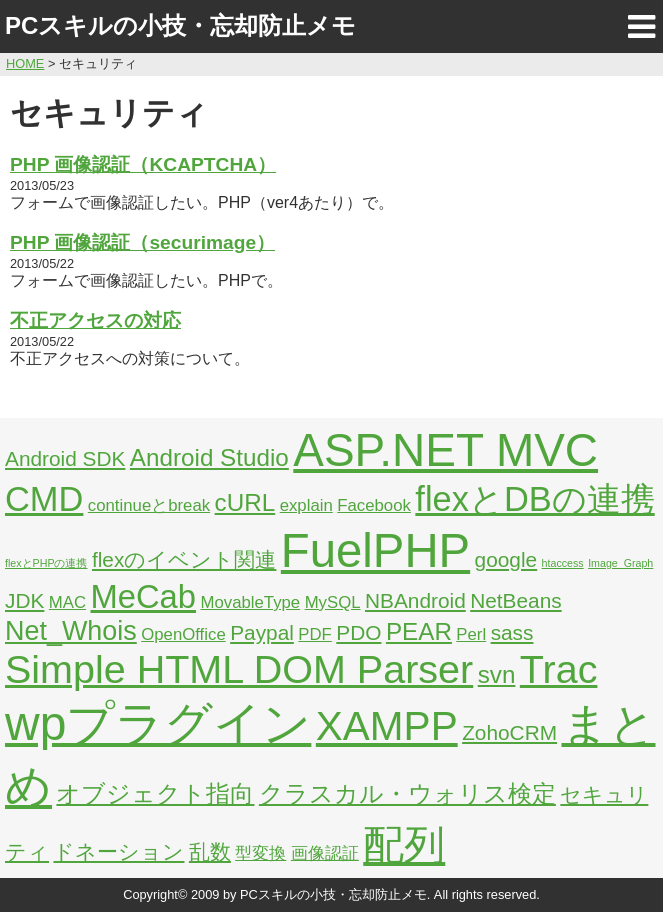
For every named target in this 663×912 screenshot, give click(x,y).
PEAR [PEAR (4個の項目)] (419, 631)
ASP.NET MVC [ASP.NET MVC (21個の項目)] (445, 450)
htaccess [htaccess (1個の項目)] (563, 563)
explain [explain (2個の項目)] (306, 505)
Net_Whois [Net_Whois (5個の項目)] (71, 631)
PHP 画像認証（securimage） (142, 242)
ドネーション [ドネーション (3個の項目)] (118, 851)
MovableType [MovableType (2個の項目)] (250, 602)
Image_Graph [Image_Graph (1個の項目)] (620, 563)
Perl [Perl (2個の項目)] (471, 634)
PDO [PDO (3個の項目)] (358, 632)
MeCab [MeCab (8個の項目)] (143, 596)
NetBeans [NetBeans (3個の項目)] (515, 600)
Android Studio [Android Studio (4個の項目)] (209, 457)
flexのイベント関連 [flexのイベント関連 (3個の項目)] (184, 559)
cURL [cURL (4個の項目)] (245, 502)
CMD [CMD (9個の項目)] (44, 499)
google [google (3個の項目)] (506, 559)
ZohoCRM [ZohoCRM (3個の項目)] (509, 732)
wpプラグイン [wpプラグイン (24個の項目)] (158, 723)
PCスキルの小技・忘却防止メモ (180, 25)
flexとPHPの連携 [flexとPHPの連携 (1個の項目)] (46, 563)
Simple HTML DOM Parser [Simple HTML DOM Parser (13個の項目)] (239, 669)
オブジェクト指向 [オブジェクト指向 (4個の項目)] (155, 793)
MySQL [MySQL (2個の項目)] (333, 602)
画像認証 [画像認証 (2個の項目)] (325, 853)
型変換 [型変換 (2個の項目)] (260, 853)
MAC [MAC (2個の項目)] (67, 602)
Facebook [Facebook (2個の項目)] (374, 505)
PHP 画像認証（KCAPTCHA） (143, 164)
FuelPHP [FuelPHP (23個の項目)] (375, 550)
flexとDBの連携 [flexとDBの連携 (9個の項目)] (534, 499)
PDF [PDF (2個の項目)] (315, 634)
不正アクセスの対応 (95, 320)
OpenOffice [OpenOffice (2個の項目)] (183, 634)
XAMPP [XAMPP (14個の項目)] (387, 726)
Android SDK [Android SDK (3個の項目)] (65, 458)
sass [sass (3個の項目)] (512, 632)
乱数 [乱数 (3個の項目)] (210, 851)
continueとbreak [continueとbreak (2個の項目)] (149, 505)
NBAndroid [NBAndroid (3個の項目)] (415, 600)
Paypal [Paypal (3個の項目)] (262, 632)
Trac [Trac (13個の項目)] (559, 669)
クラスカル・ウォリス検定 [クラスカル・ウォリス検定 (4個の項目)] (407, 793)
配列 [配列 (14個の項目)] (404, 845)
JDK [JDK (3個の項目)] (24, 600)
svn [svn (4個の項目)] (497, 674)
